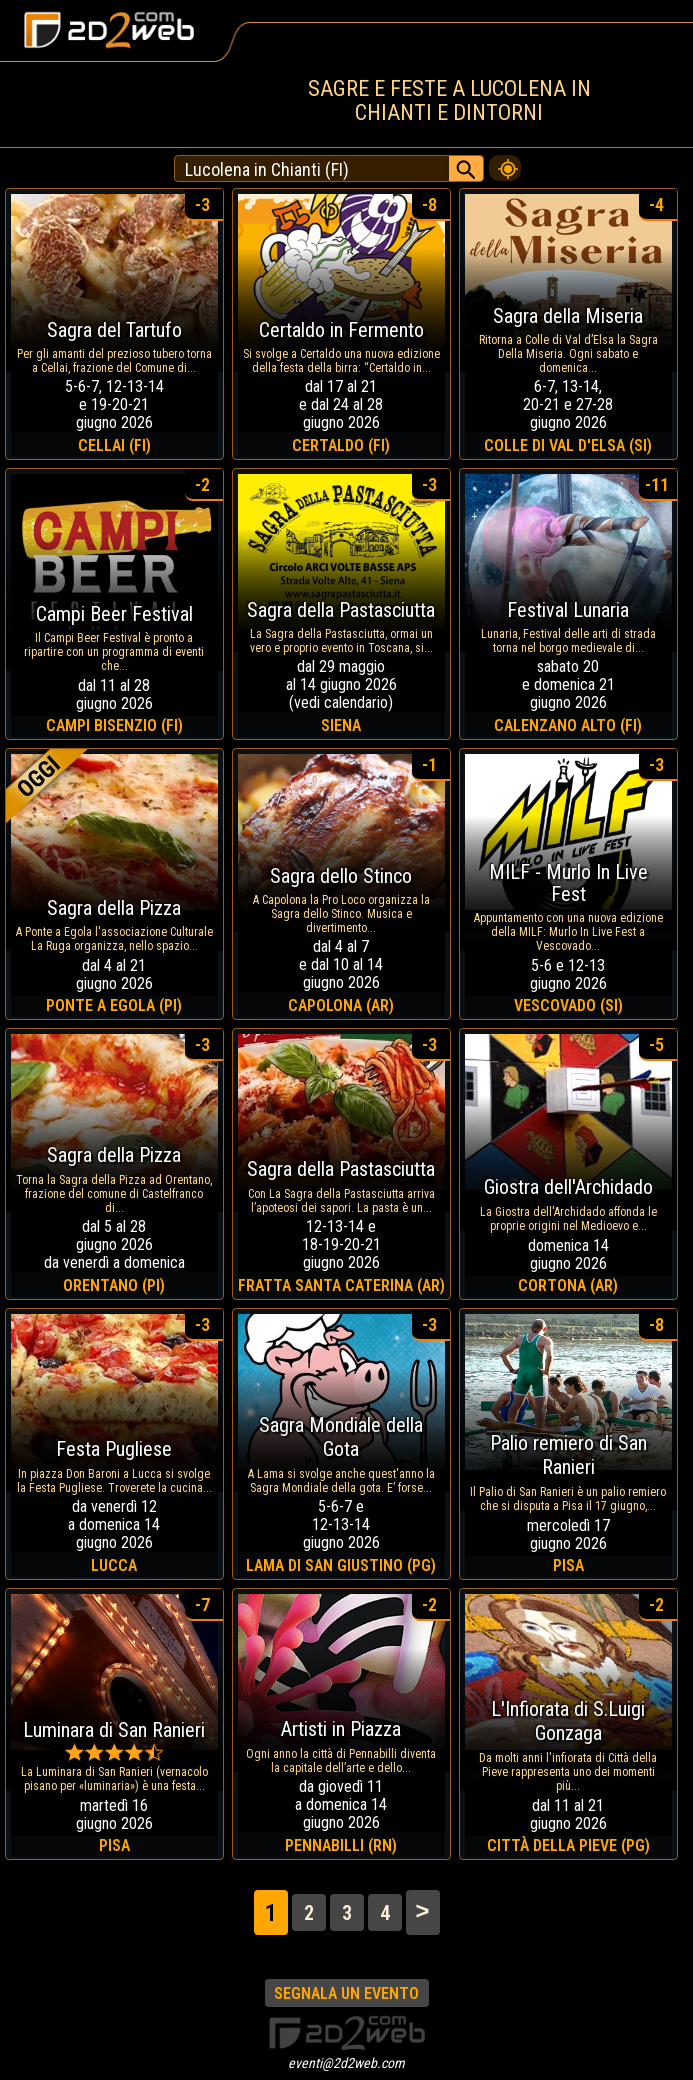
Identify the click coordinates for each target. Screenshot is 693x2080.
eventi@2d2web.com (346, 2063)
